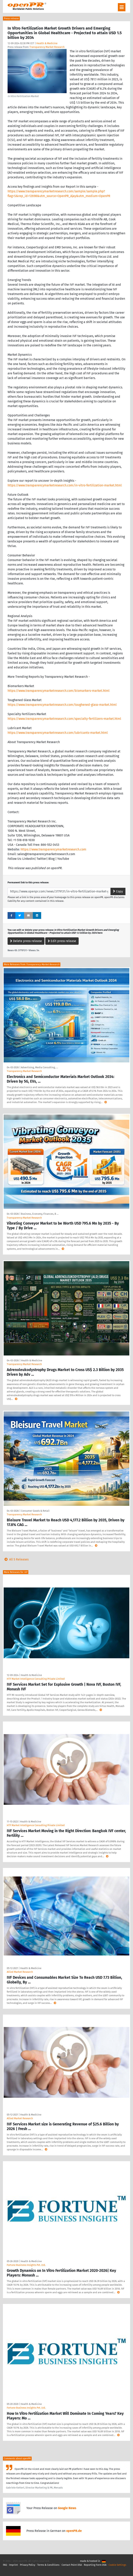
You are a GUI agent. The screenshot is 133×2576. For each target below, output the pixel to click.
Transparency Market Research (47, 47)
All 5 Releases (16, 1559)
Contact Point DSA (72, 2564)
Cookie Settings (117, 2564)
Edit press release (62, 941)
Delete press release (26, 941)
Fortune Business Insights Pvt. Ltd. (26, 2264)
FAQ (5, 2564)
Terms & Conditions (48, 2564)
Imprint (13, 2564)
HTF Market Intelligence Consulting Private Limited (36, 1678)
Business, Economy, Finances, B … (39, 1213)
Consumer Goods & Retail (35, 1510)
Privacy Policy (27, 2564)
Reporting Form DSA (95, 2564)
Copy (118, 891)
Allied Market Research (20, 1971)
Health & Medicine (46, 43)
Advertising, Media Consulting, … (39, 1067)
